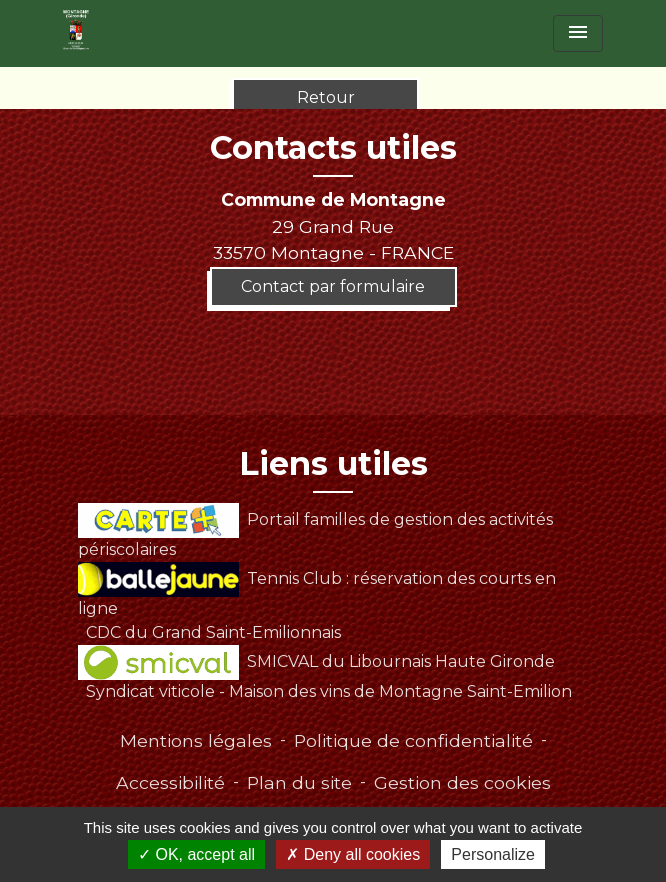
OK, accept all (196, 854)
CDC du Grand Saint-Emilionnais (213, 632)
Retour (326, 97)
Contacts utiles (333, 148)
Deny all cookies (353, 854)
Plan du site (299, 782)
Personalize (493, 854)
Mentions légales (196, 740)
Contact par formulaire (333, 286)
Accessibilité (170, 782)
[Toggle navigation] (578, 33)
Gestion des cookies (462, 782)
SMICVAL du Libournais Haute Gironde (316, 661)
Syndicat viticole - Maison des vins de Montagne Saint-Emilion (329, 691)
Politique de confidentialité (413, 740)
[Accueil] (76, 30)
